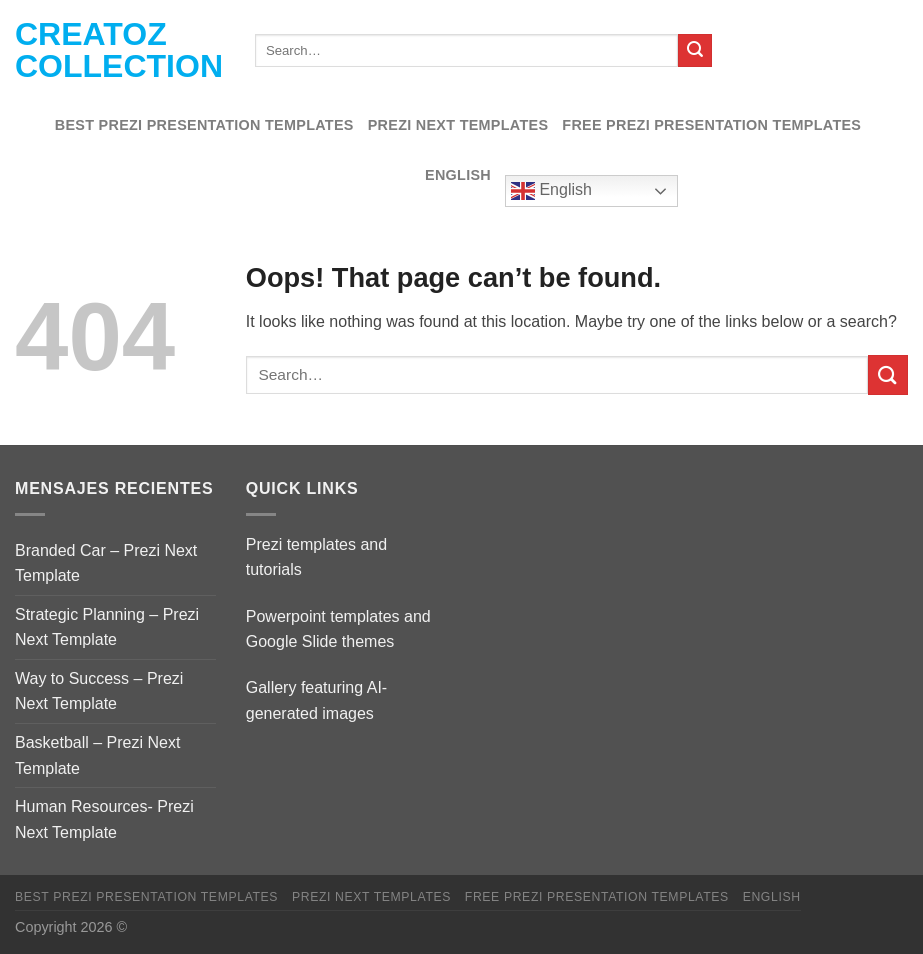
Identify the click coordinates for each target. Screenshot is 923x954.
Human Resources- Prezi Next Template (104, 819)
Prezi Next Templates (458, 125)
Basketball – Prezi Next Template (97, 755)
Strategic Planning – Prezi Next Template (107, 627)
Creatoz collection (119, 50)
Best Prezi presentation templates (204, 125)
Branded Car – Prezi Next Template (106, 563)
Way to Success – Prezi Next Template (99, 691)
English (458, 175)
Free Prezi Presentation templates (711, 125)
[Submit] (695, 51)
